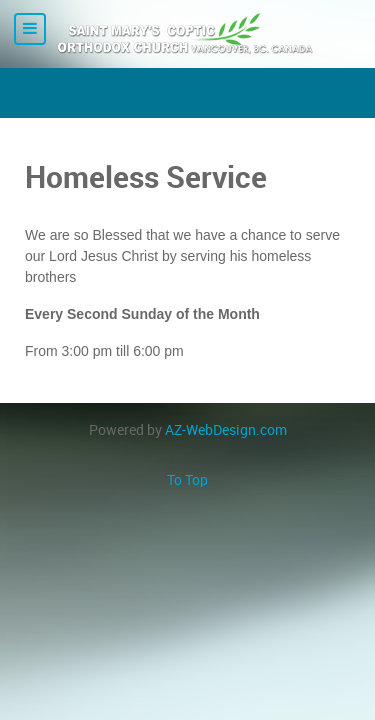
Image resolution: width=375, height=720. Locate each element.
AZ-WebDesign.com (226, 430)
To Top (187, 480)
